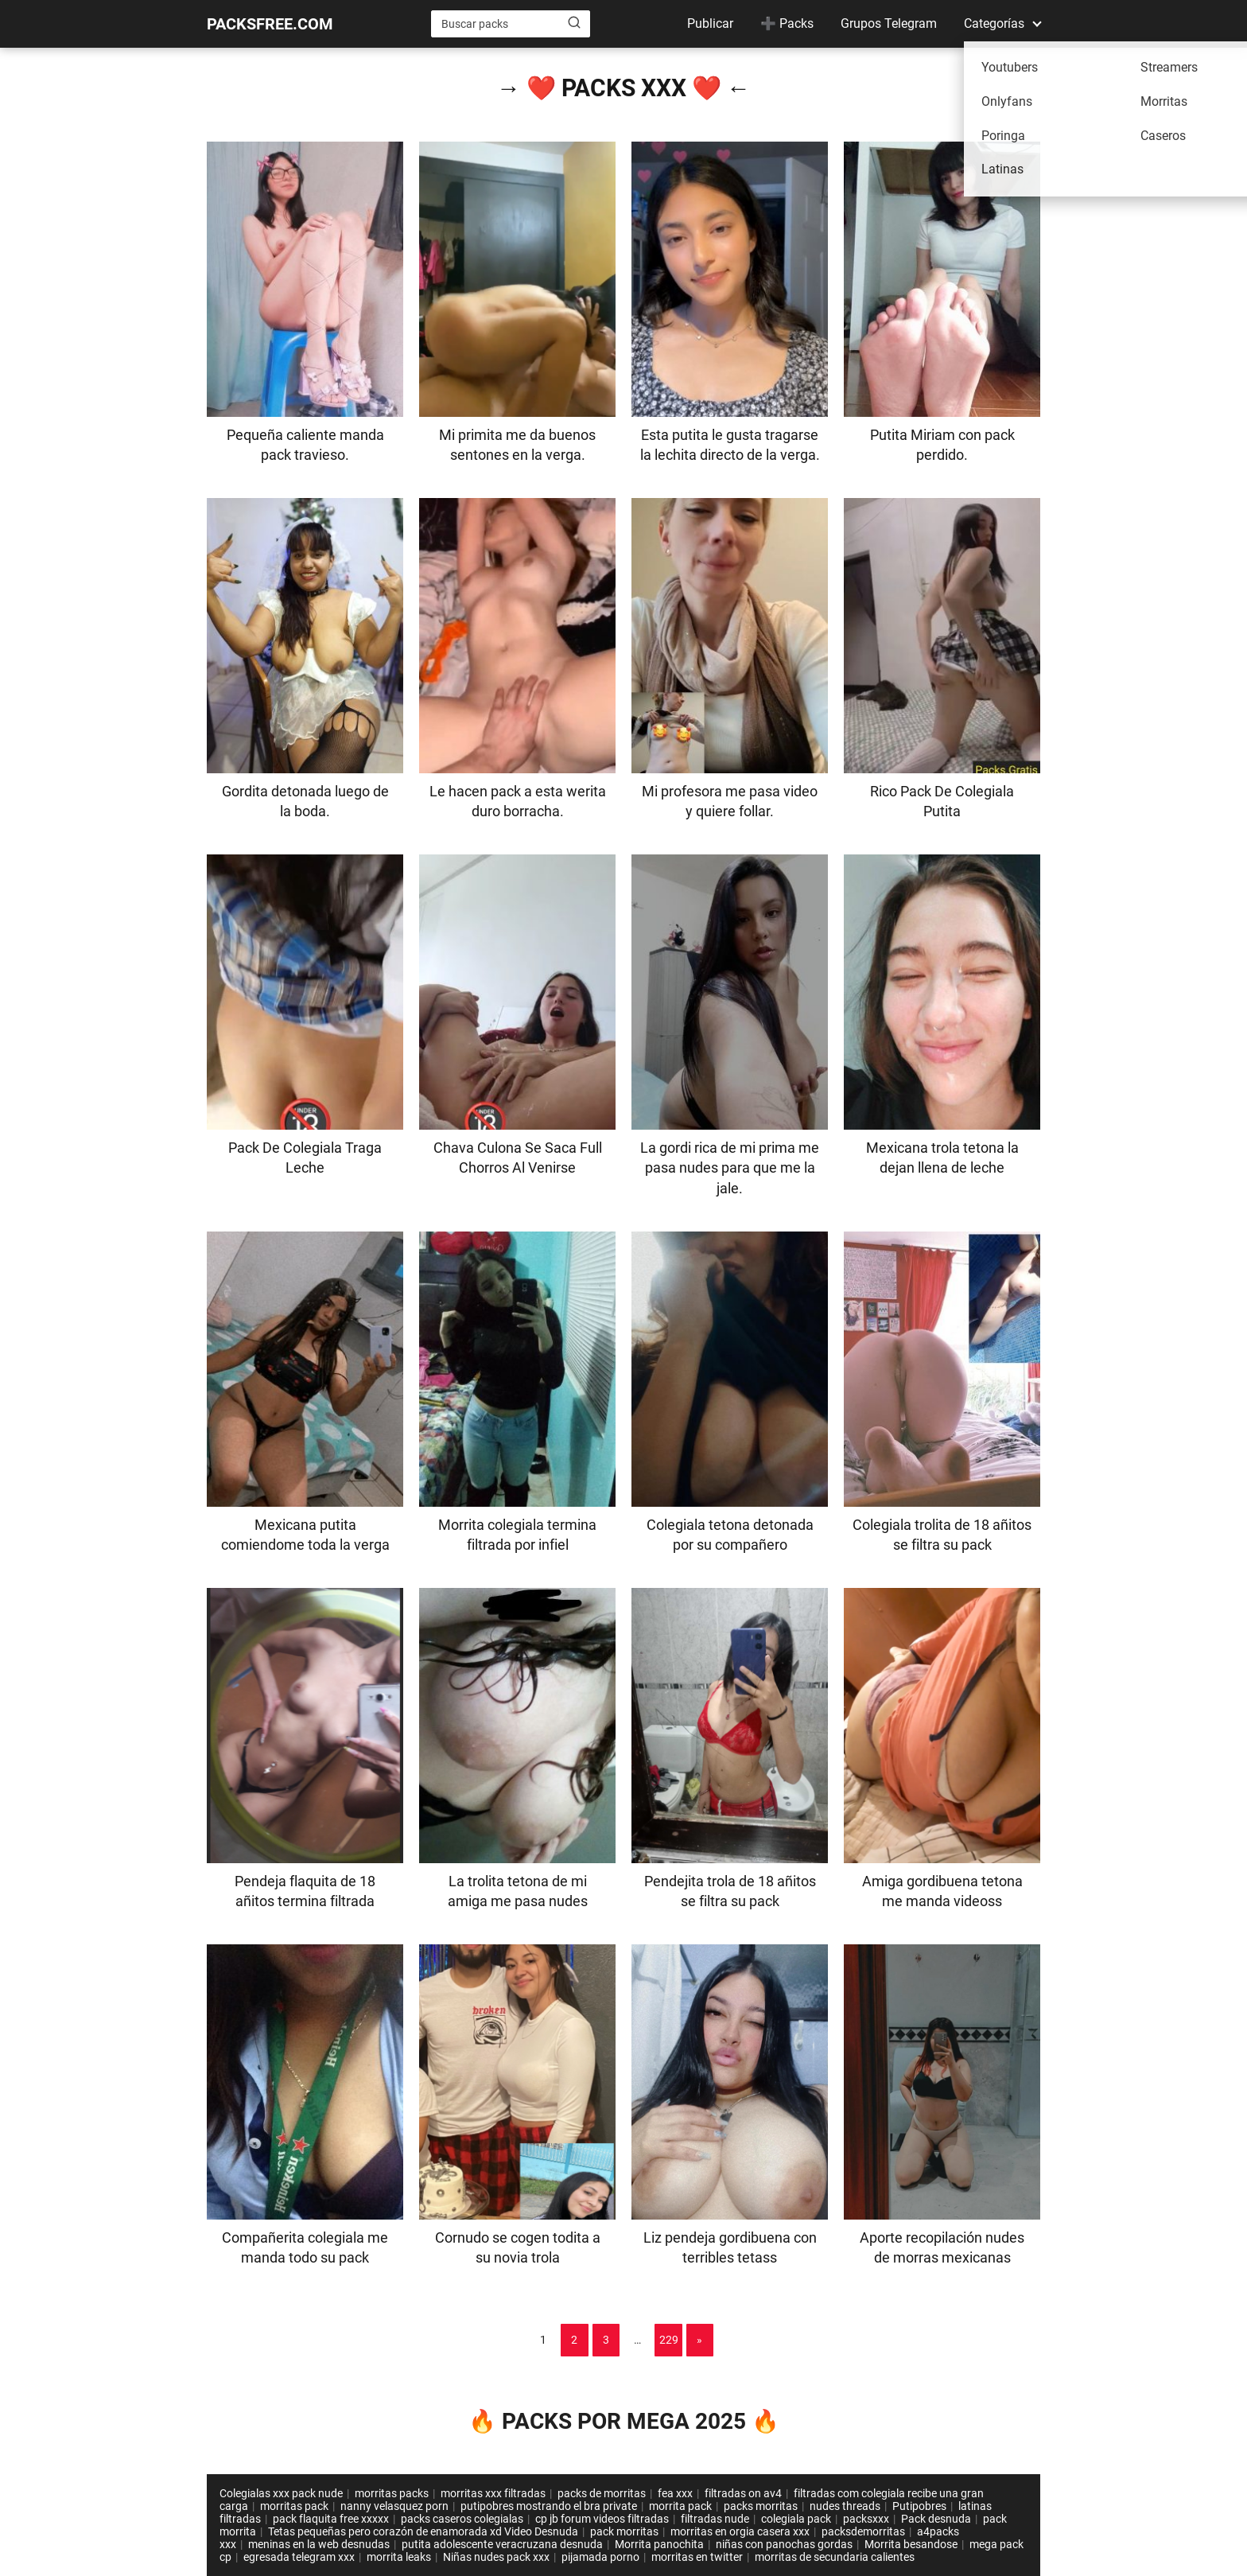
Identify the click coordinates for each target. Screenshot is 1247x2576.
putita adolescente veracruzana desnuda (502, 2544)
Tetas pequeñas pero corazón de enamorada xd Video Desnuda (423, 2531)
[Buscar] (574, 23)
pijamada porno (600, 2557)
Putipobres (919, 2506)
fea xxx (675, 2493)
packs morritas (761, 2506)
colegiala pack (796, 2518)
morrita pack (680, 2506)
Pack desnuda (936, 2518)
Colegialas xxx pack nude (281, 2493)
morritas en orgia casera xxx (740, 2531)
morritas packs (392, 2493)
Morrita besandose (911, 2544)
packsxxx (866, 2518)
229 (668, 2339)
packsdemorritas (863, 2531)
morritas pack (294, 2506)
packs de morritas (601, 2493)
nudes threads (845, 2506)
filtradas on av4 (743, 2493)
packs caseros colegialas (462, 2518)
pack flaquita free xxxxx (331, 2518)
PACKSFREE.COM (270, 23)
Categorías (994, 23)
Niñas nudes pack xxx (496, 2557)
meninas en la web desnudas (319, 2544)
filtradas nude (715, 2518)
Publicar (710, 23)
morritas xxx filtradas (493, 2493)
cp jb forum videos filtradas (602, 2518)
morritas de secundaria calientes (835, 2557)
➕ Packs (787, 23)
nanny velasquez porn (394, 2506)
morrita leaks (399, 2557)
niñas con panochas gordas (784, 2544)
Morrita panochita (659, 2544)
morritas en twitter (697, 2557)
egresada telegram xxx (299, 2557)
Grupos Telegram (889, 23)
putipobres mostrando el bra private (548, 2506)
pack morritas (624, 2531)
